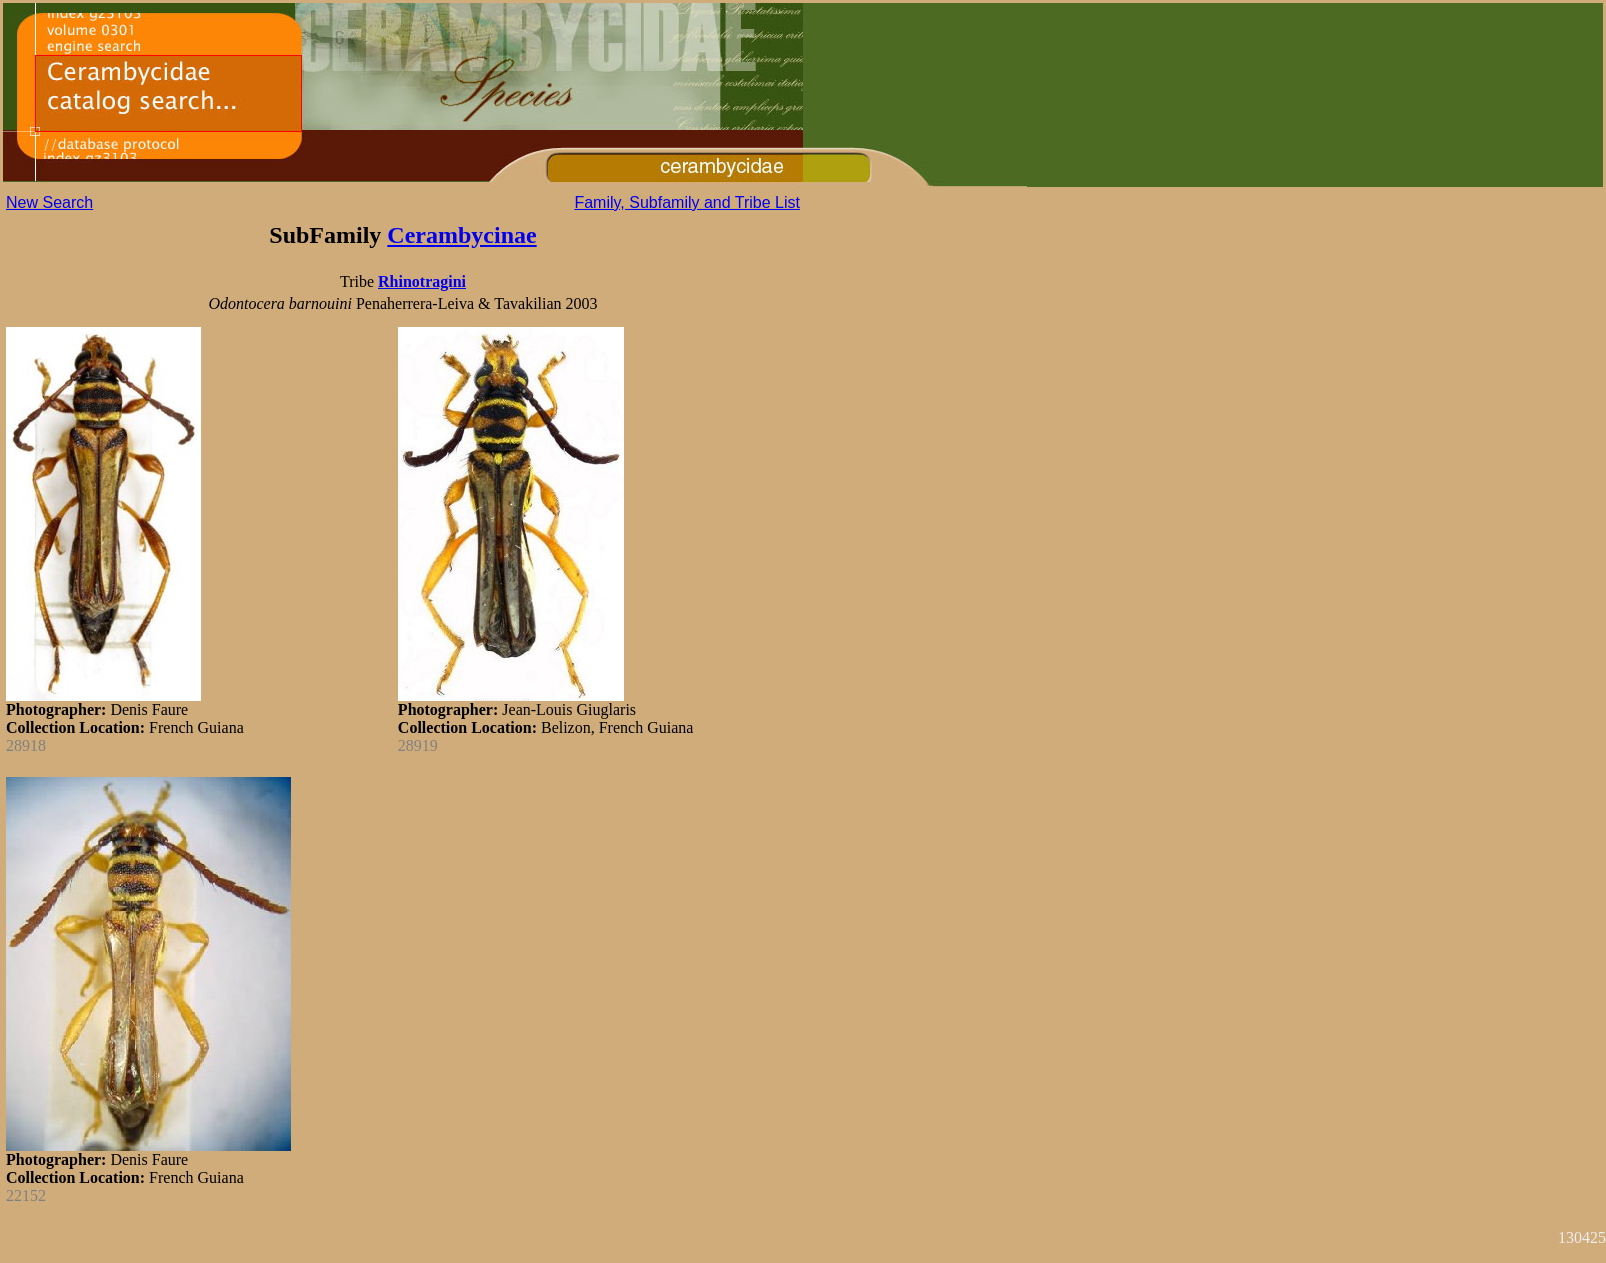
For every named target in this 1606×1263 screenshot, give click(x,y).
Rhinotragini (422, 281)
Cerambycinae (461, 235)
